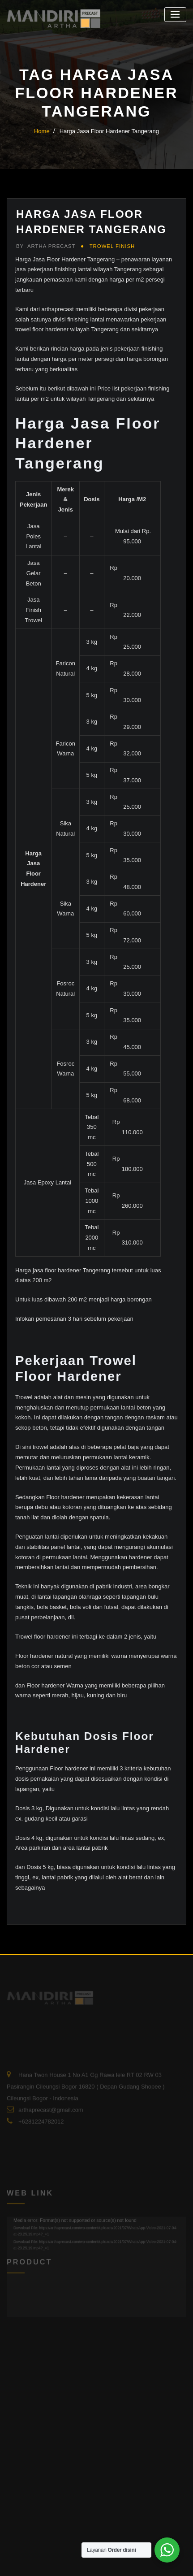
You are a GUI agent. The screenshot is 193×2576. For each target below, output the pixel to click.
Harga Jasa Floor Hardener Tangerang (109, 131)
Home (42, 131)
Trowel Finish (112, 246)
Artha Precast (46, 246)
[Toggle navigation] (175, 14)
